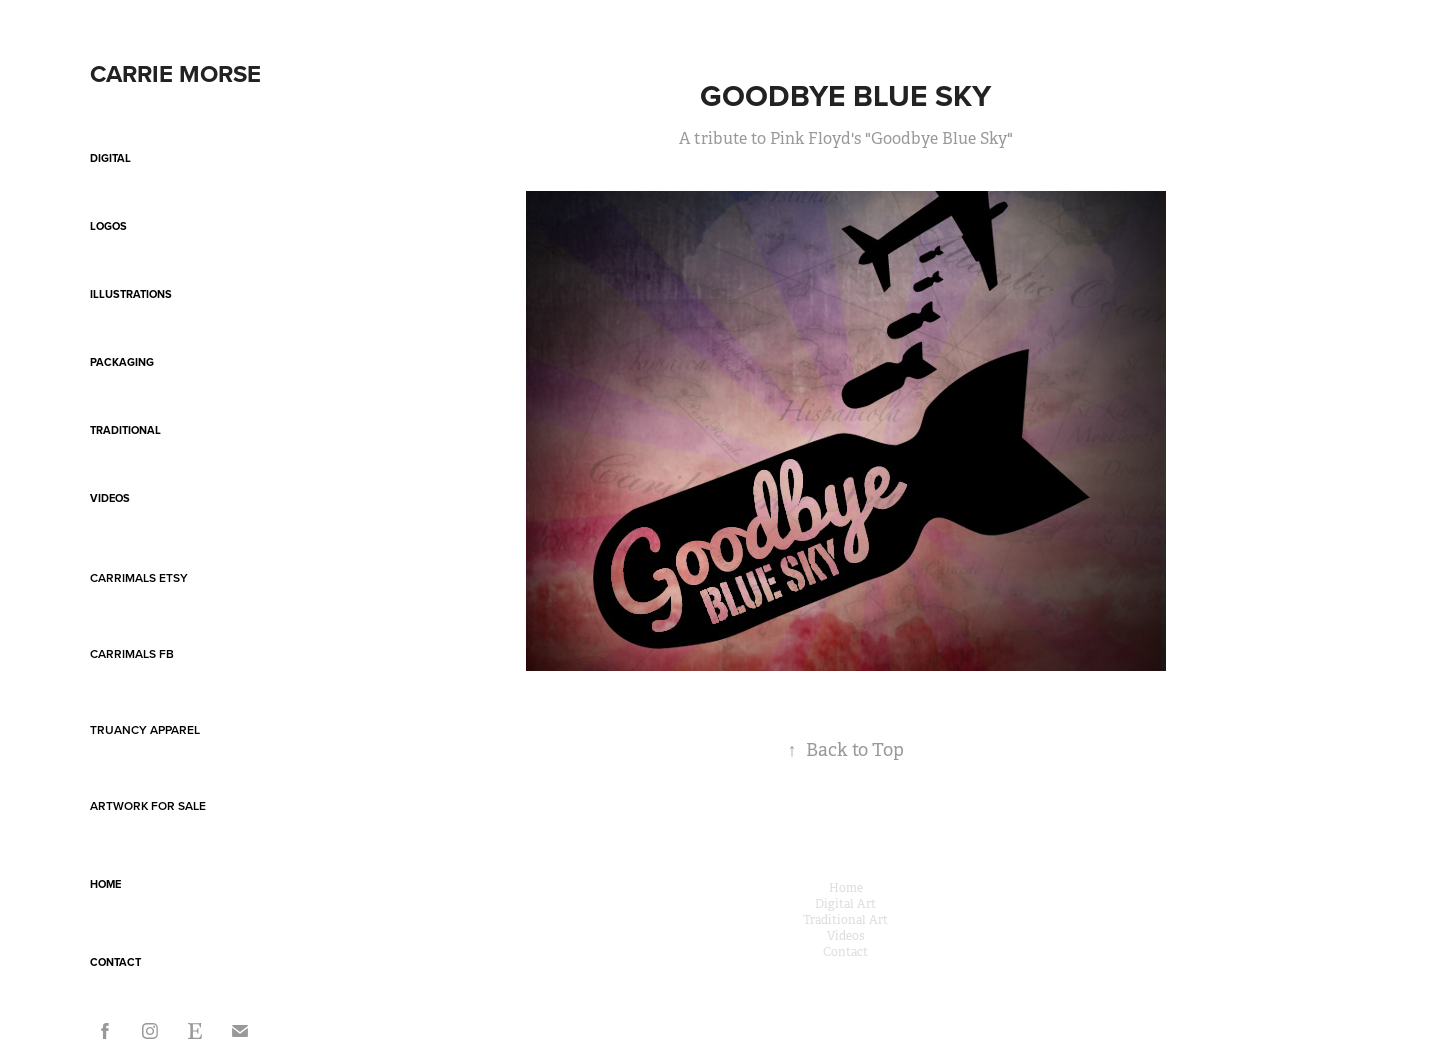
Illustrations (131, 294)
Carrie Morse (175, 73)
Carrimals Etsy (139, 577)
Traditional (125, 430)
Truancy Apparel (145, 729)
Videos (110, 498)
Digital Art (845, 904)
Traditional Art (845, 920)
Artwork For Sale (148, 805)
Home (105, 884)
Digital (110, 158)
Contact (115, 962)
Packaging (122, 362)
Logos (108, 226)
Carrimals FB (132, 653)
